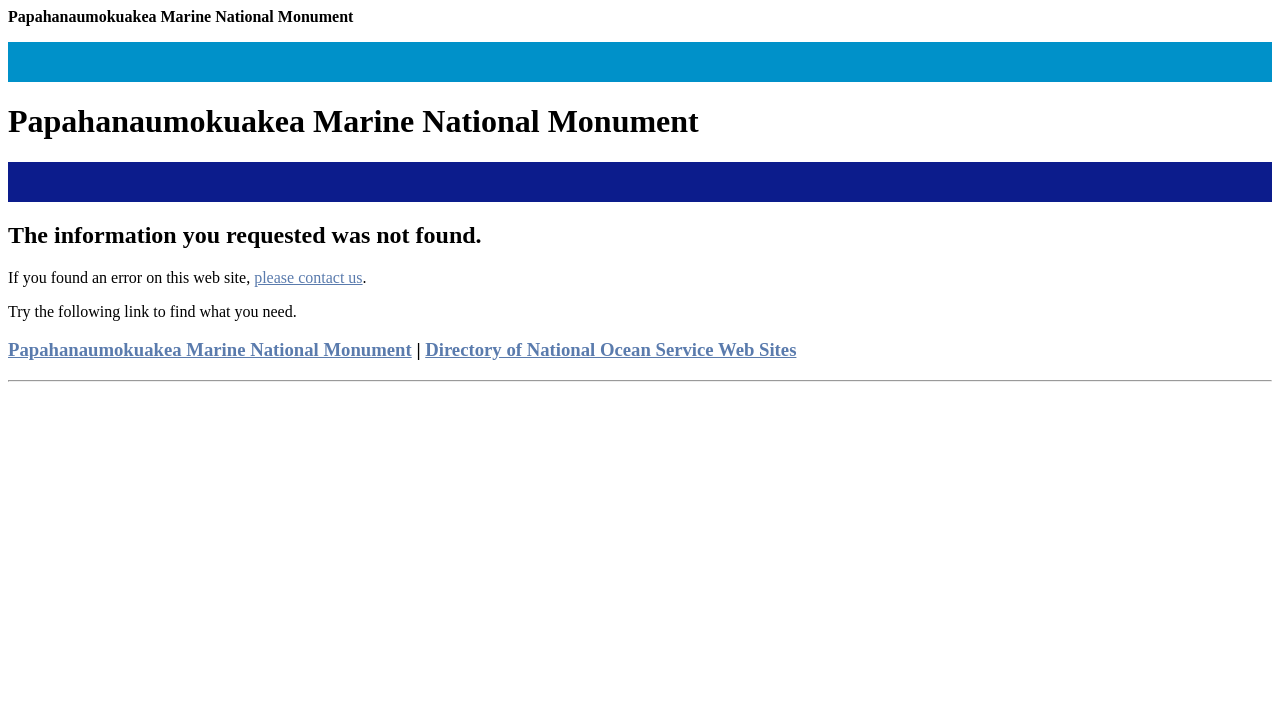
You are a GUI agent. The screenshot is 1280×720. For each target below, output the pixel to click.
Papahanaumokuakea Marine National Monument (210, 349)
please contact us (308, 277)
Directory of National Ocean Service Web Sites (610, 349)
